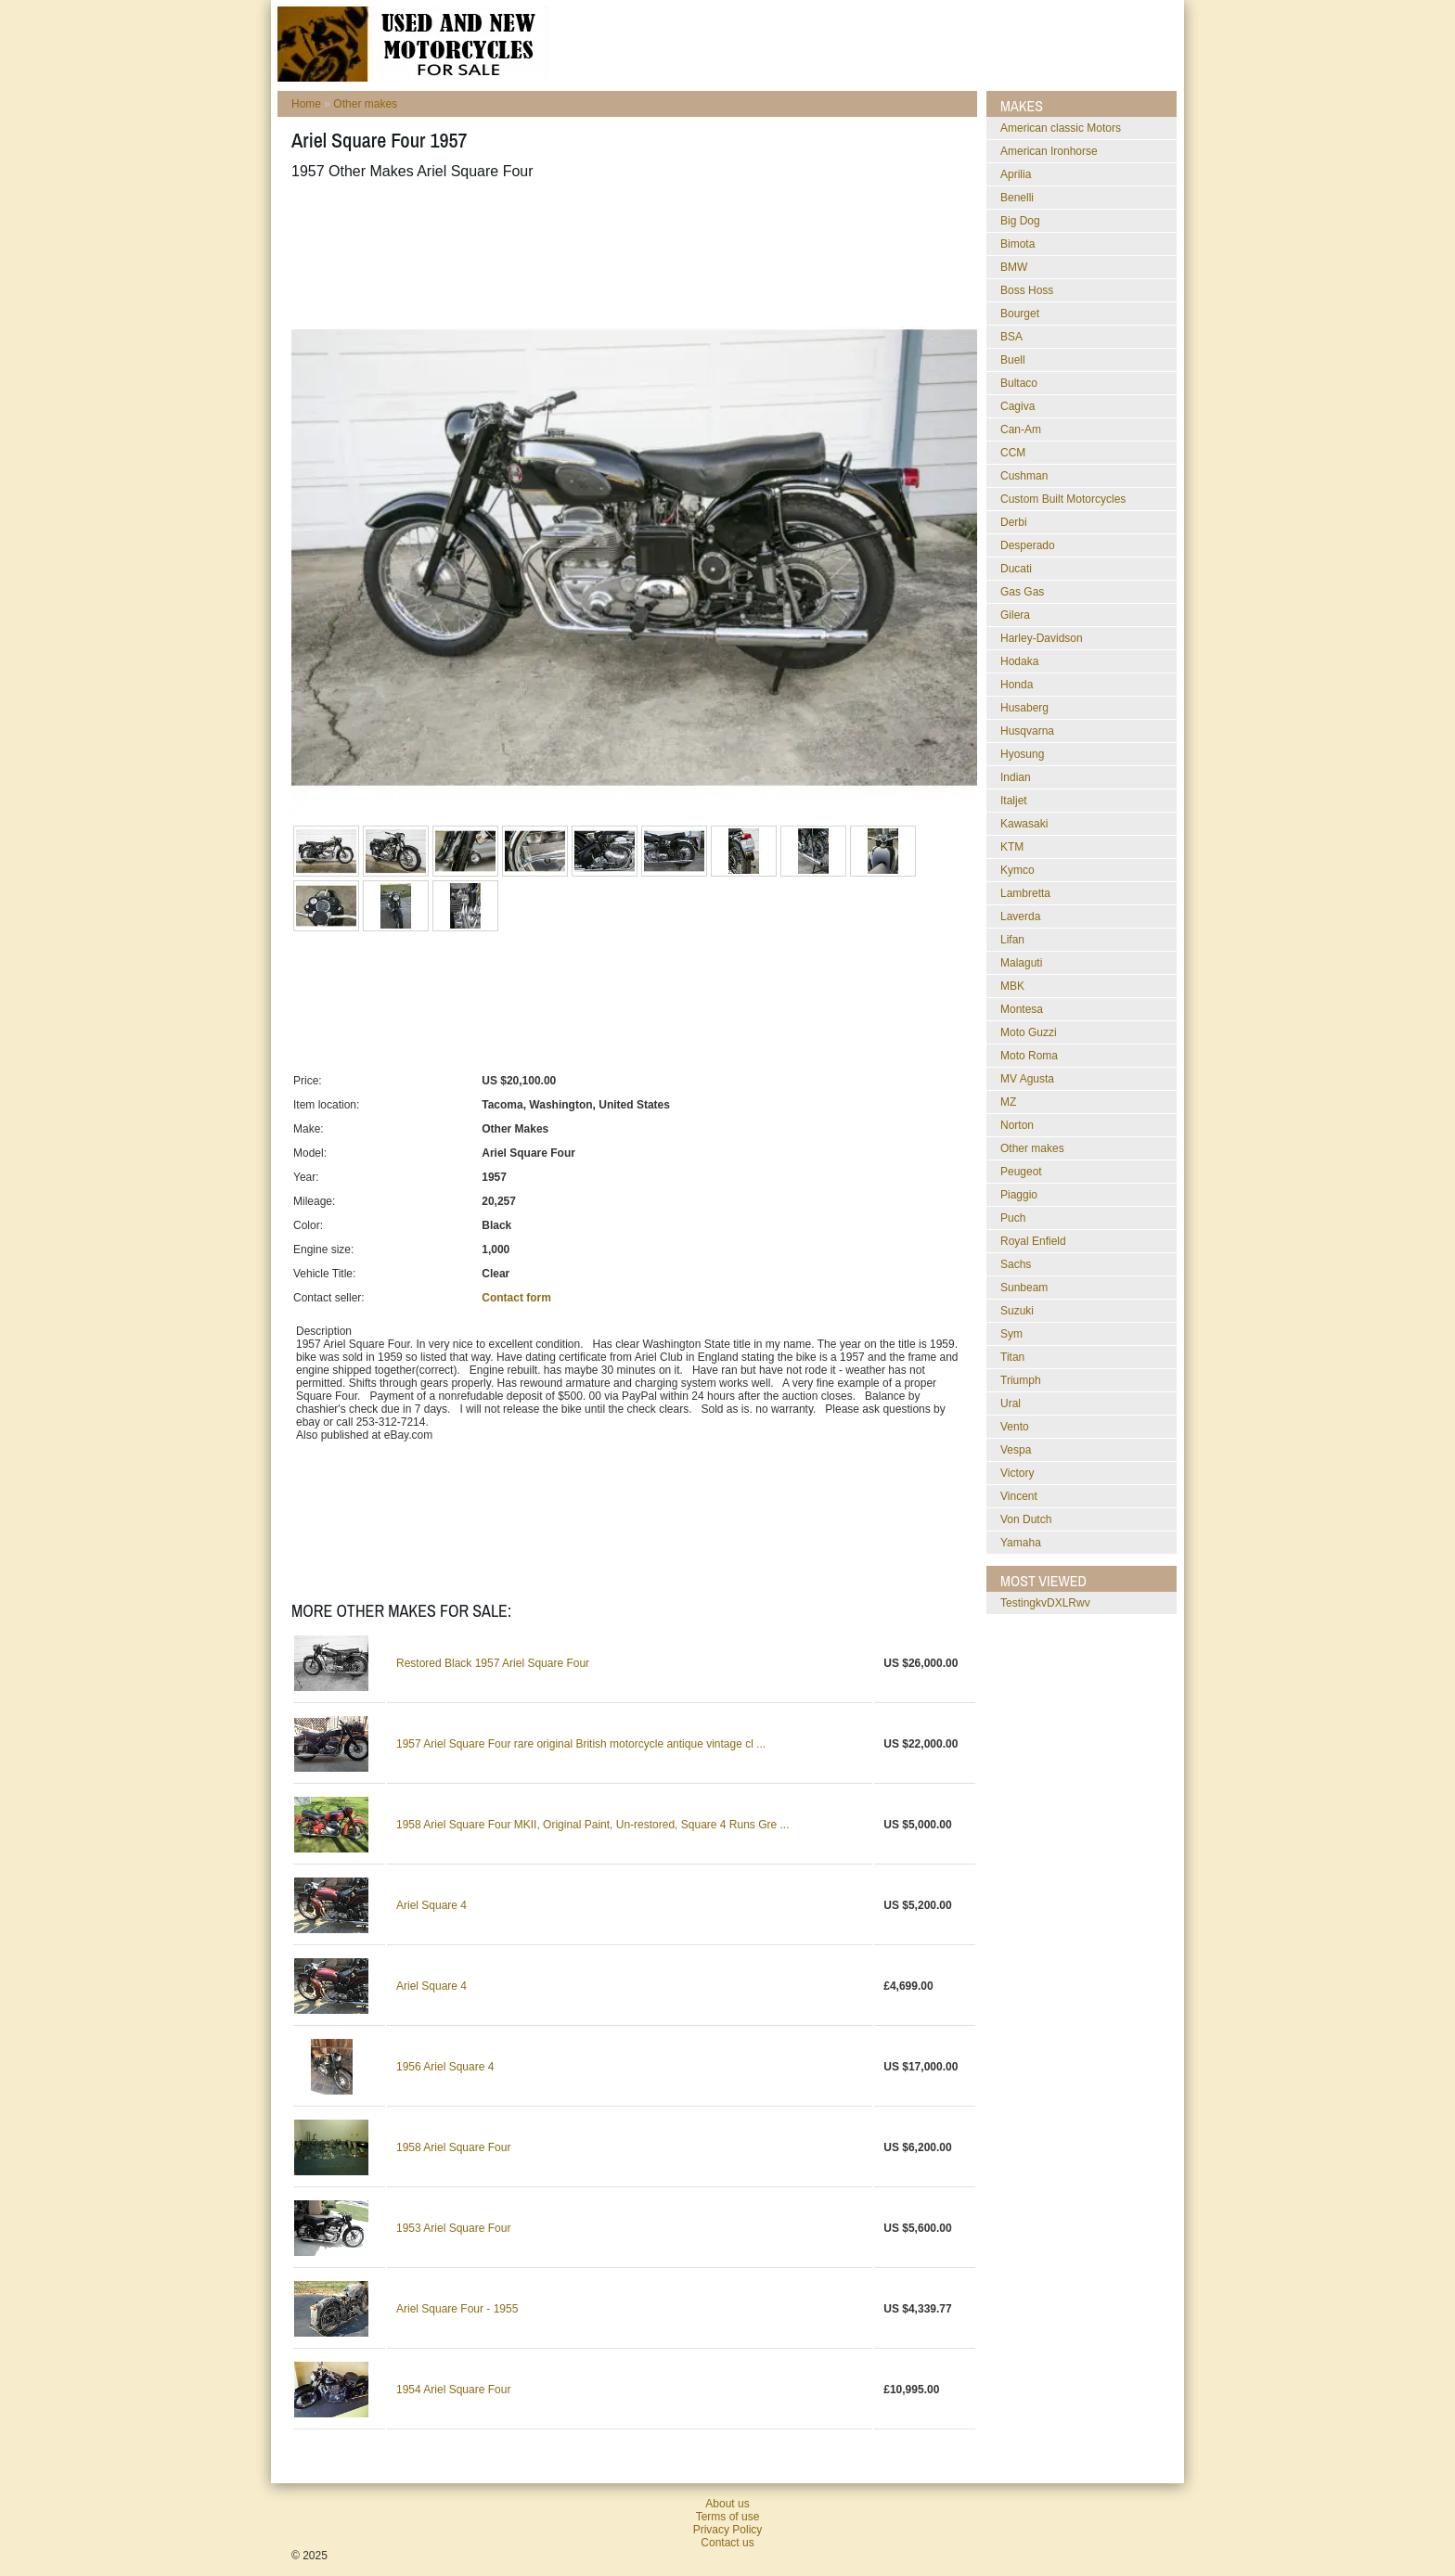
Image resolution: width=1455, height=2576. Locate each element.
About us (727, 2503)
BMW (1013, 267)
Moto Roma (1029, 1055)
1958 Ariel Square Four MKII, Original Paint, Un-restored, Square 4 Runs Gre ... (593, 1824)
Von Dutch (1025, 1519)
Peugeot (1021, 1171)
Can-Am (1020, 429)
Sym (1011, 1333)
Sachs (1015, 1264)
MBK (1012, 986)
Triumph (1020, 1380)
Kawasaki (1024, 823)
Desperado (1027, 545)
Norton (1017, 1125)
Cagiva (1017, 406)
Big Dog (1020, 220)
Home (306, 103)
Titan (1012, 1357)
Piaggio (1018, 1194)
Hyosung (1022, 754)
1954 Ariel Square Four (453, 2389)
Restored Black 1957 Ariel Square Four (492, 1663)
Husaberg (1024, 707)
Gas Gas (1022, 591)
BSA (1011, 336)
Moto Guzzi (1028, 1032)
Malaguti (1021, 962)
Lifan (1012, 939)
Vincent (1018, 1496)
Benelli (1017, 197)
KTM (1012, 846)
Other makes (365, 103)
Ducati (1016, 568)
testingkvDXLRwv (1045, 1602)
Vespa (1015, 1449)
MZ (1008, 1102)
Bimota (1017, 243)
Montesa (1021, 1009)
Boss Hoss (1026, 290)
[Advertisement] (629, 240)
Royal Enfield (1033, 1241)
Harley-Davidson (1041, 638)
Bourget (1019, 313)
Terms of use (728, 2516)
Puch (1012, 1217)
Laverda (1020, 916)
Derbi (1013, 522)
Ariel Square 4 (431, 1905)
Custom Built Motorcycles (1063, 499)
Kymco (1017, 870)
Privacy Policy (728, 2529)
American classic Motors (1060, 128)
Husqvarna (1027, 730)
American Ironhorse (1049, 151)
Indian (1015, 777)
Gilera (1015, 615)
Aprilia (1015, 174)
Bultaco (1018, 383)
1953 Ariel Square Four (453, 2228)
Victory (1017, 1473)
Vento (1014, 1426)
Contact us (727, 2542)
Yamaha (1020, 1542)
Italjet (1013, 800)
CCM (1012, 452)
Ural (1010, 1403)
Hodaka (1019, 661)
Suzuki (1017, 1310)
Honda (1016, 684)
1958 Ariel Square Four (453, 2147)
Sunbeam (1024, 1287)
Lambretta (1025, 893)
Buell (1012, 359)
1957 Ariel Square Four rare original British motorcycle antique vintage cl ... (581, 1743)
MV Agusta (1027, 1078)
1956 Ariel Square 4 (445, 2066)
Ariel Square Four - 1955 (457, 2308)
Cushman (1024, 475)
